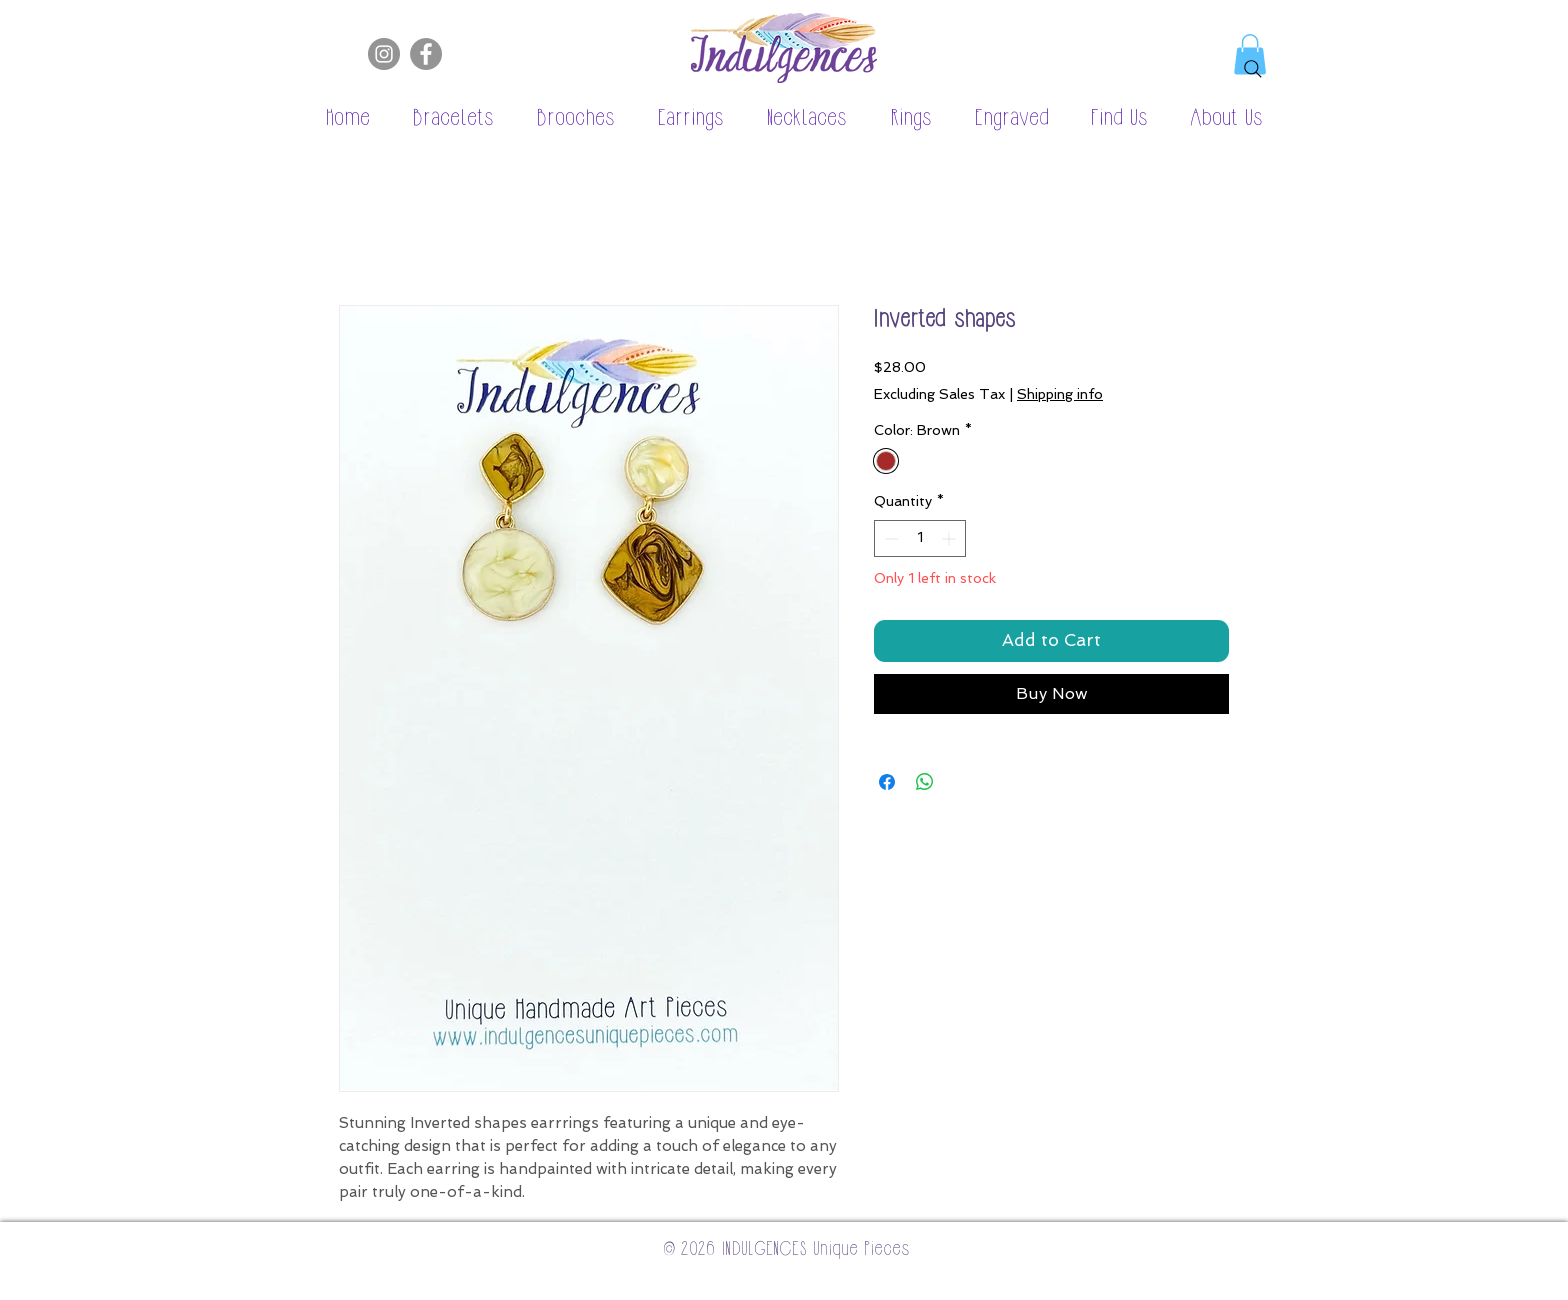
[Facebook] (426, 54)
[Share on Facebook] (887, 782)
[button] (443, 119)
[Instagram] (384, 54)
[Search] (1253, 69)
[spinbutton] (920, 538)
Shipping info (1060, 394)
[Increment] (950, 538)
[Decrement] (889, 538)
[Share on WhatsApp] (925, 782)
